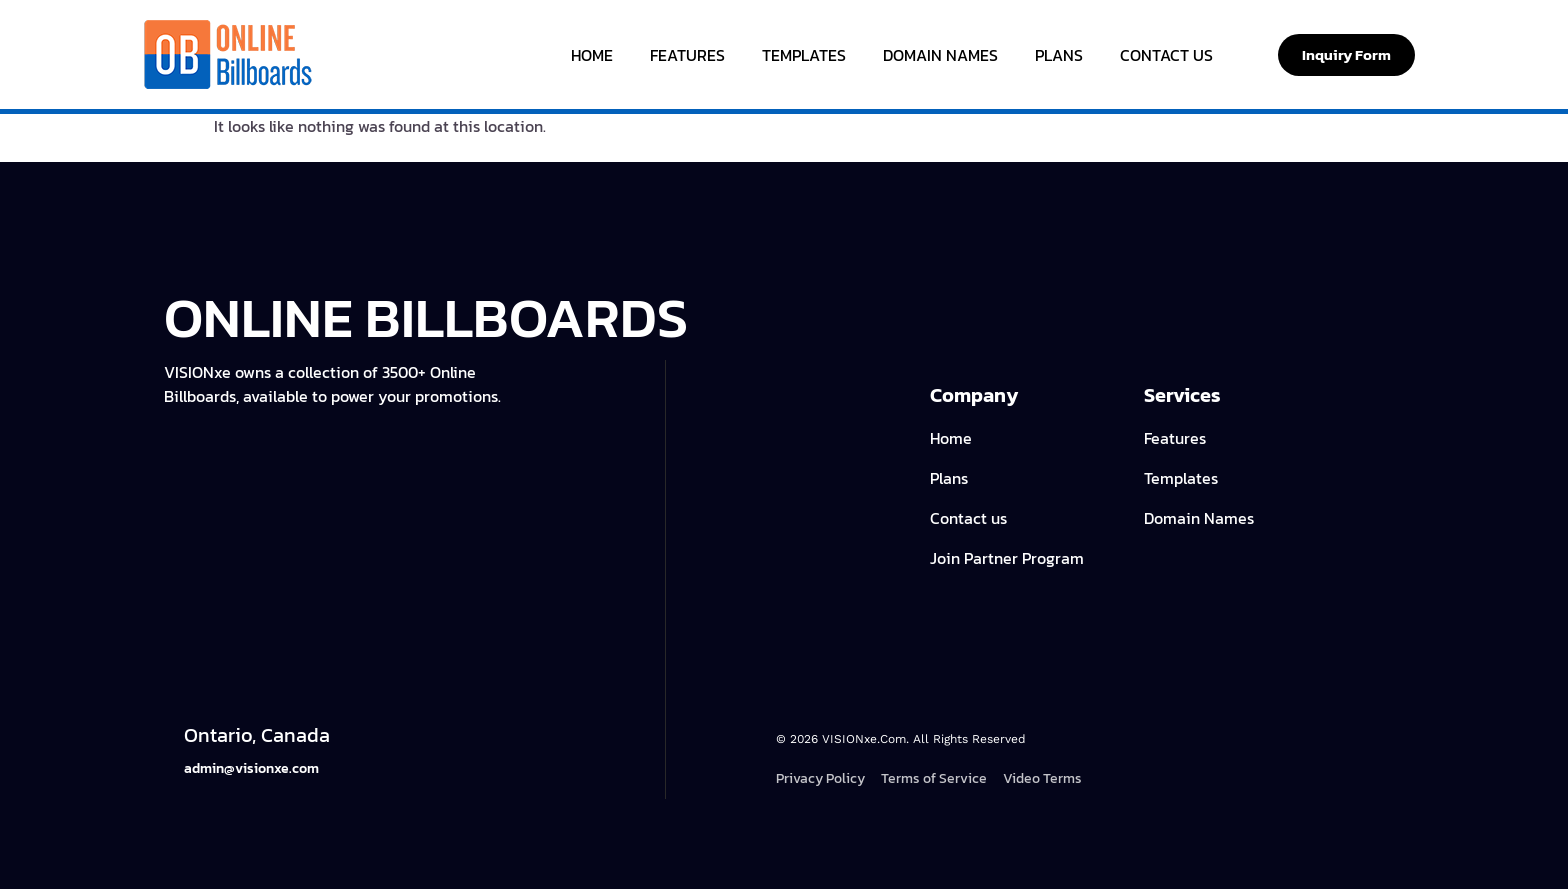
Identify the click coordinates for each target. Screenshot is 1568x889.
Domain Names (940, 55)
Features (687, 55)
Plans (1059, 55)
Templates (804, 55)
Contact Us (1166, 55)
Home (592, 55)
